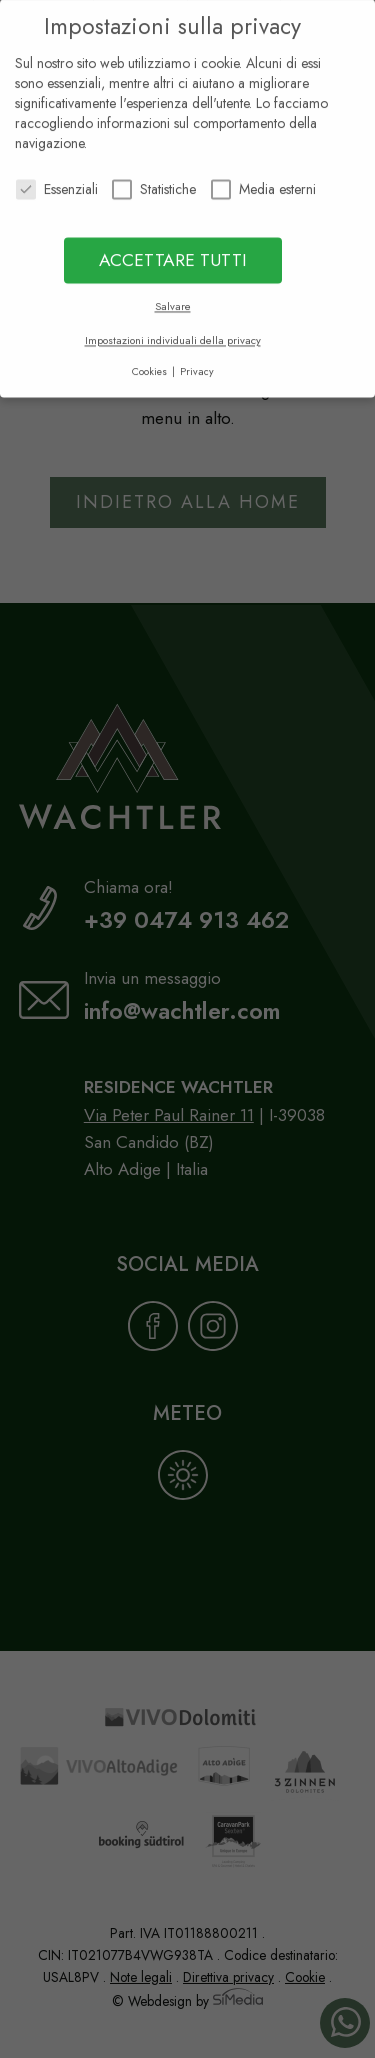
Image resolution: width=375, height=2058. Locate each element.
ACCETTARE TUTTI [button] (173, 254)
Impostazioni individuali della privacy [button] (173, 335)
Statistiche (154, 183)
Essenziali (57, 183)
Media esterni (263, 183)
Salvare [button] (173, 301)
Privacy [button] (197, 365)
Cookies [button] (151, 365)
